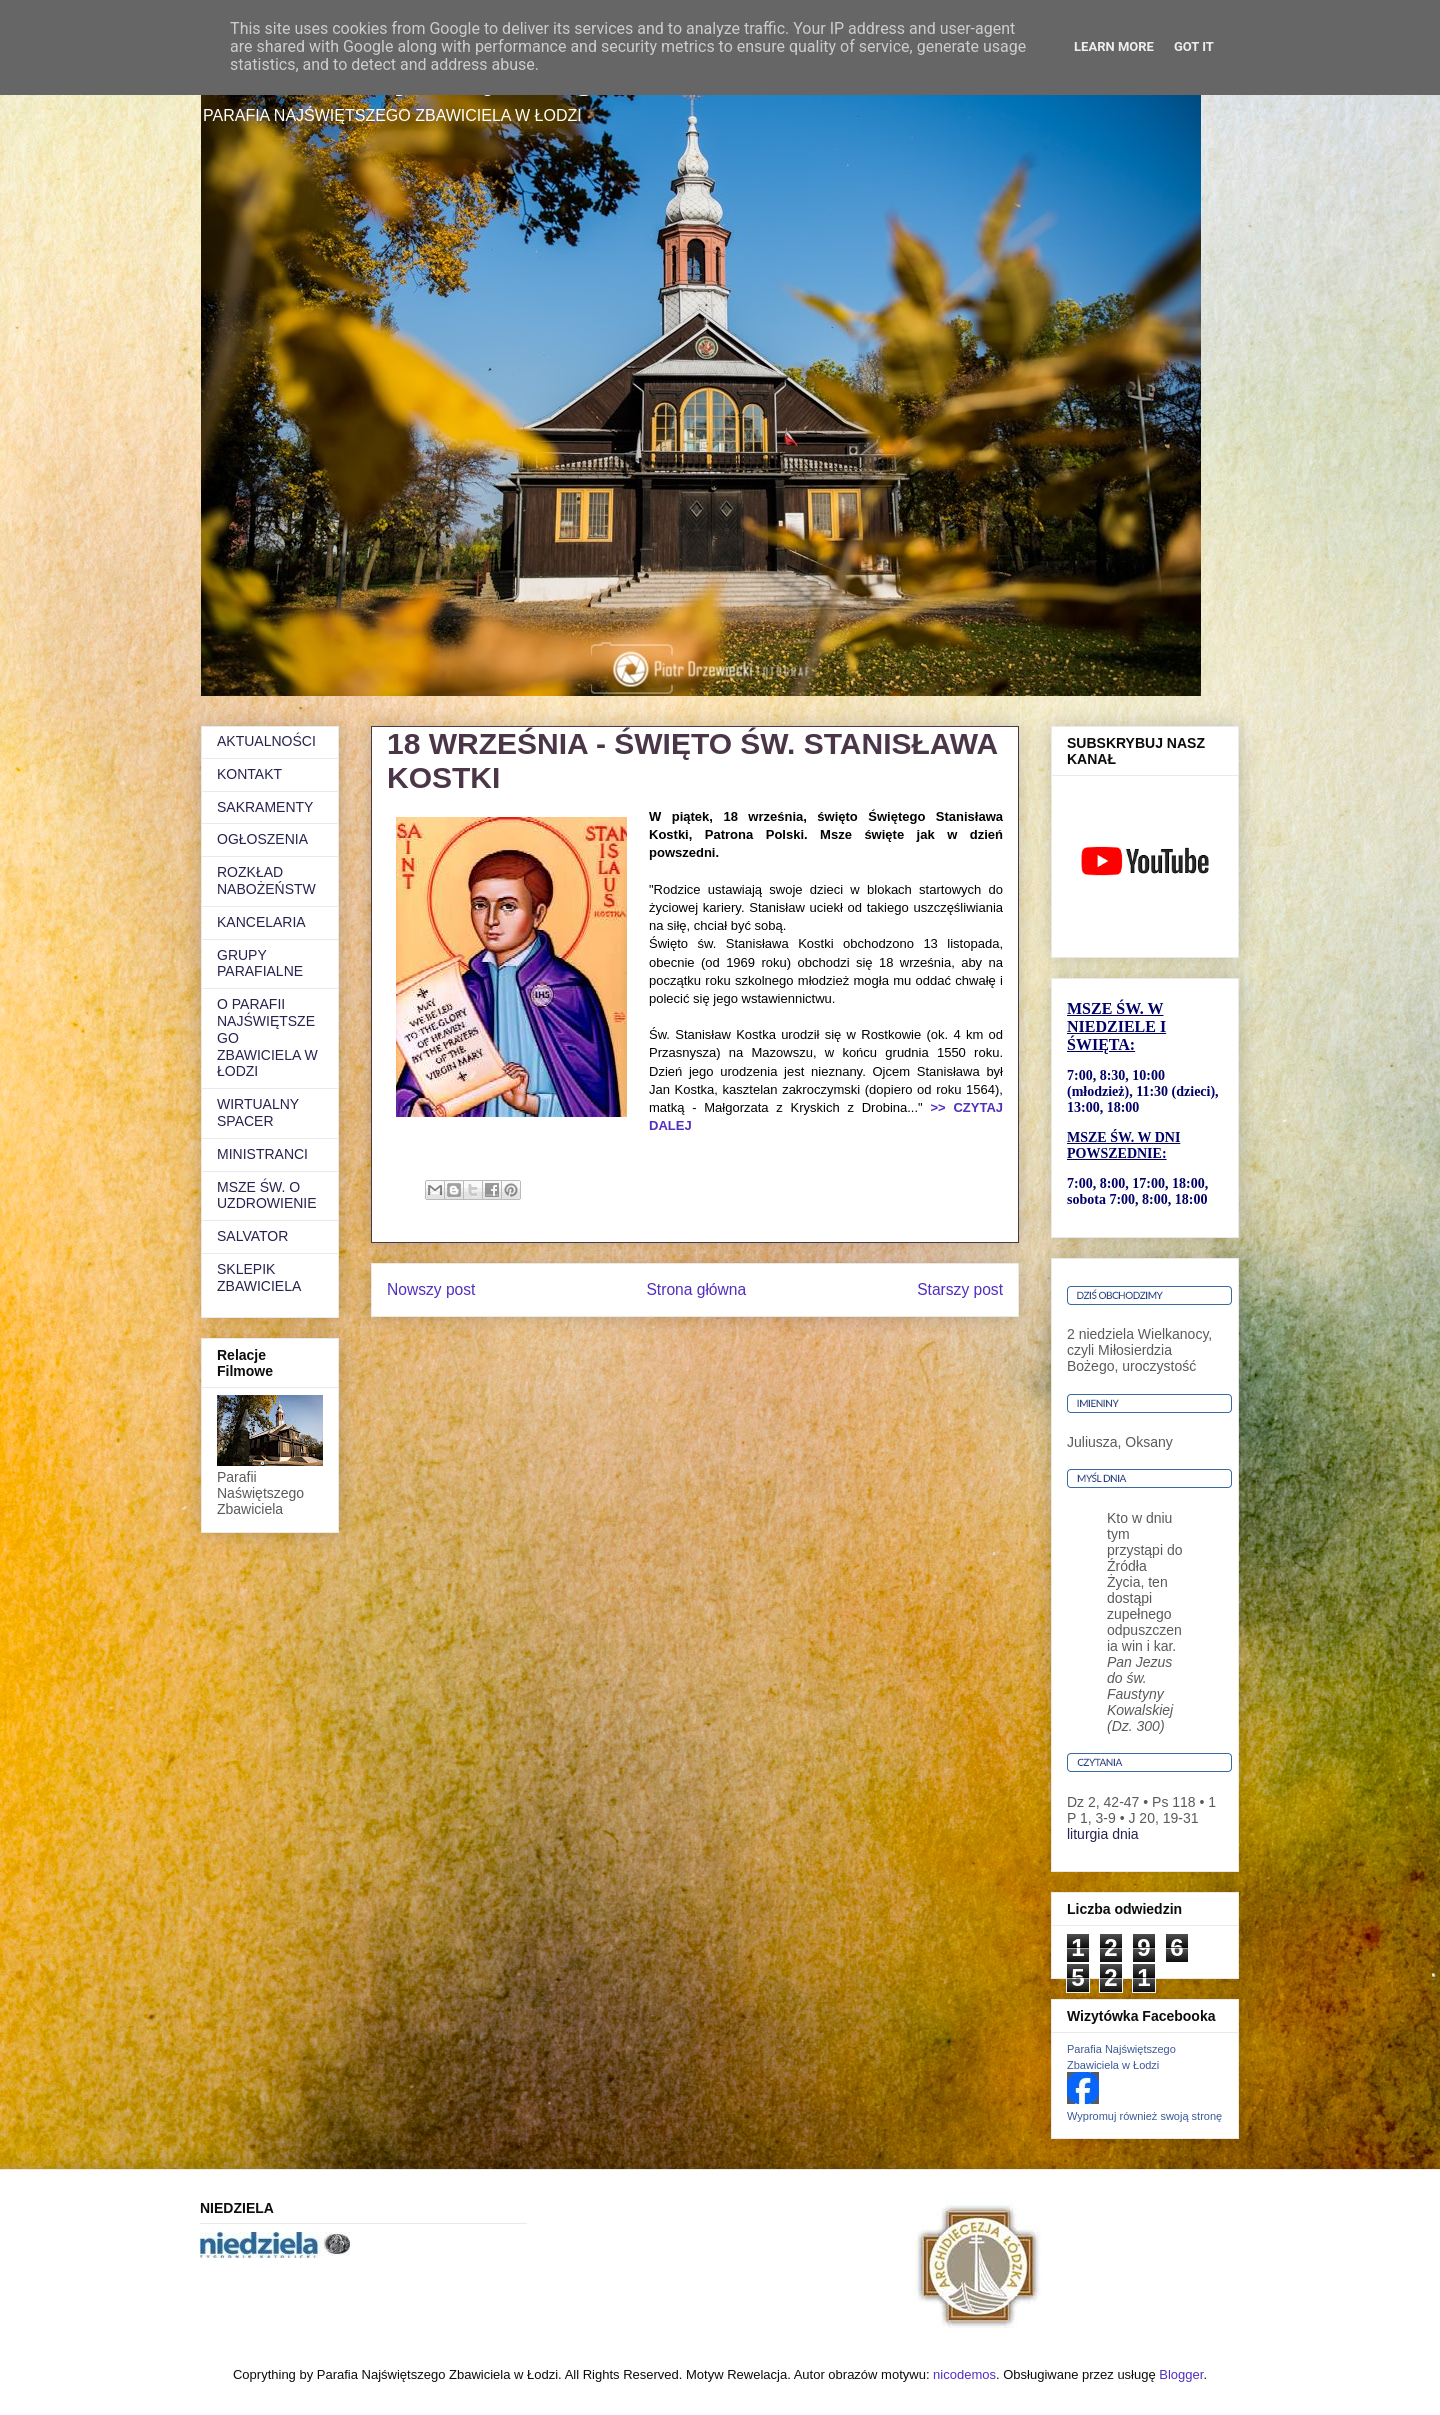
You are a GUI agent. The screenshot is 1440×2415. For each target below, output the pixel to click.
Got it (1194, 46)
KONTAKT (249, 774)
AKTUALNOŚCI (266, 741)
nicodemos (964, 2374)
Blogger (1181, 2374)
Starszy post (960, 1289)
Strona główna (696, 1289)
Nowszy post (431, 1289)
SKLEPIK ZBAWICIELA (259, 1277)
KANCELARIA (261, 922)
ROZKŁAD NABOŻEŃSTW (266, 880)
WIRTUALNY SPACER (258, 1112)
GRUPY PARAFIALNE (260, 963)
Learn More (1114, 46)
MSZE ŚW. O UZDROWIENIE (267, 1195)
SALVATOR (252, 1236)
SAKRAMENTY (265, 807)
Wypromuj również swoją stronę (1144, 2116)
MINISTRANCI (262, 1154)
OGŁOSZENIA (262, 839)
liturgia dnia (1103, 1834)
